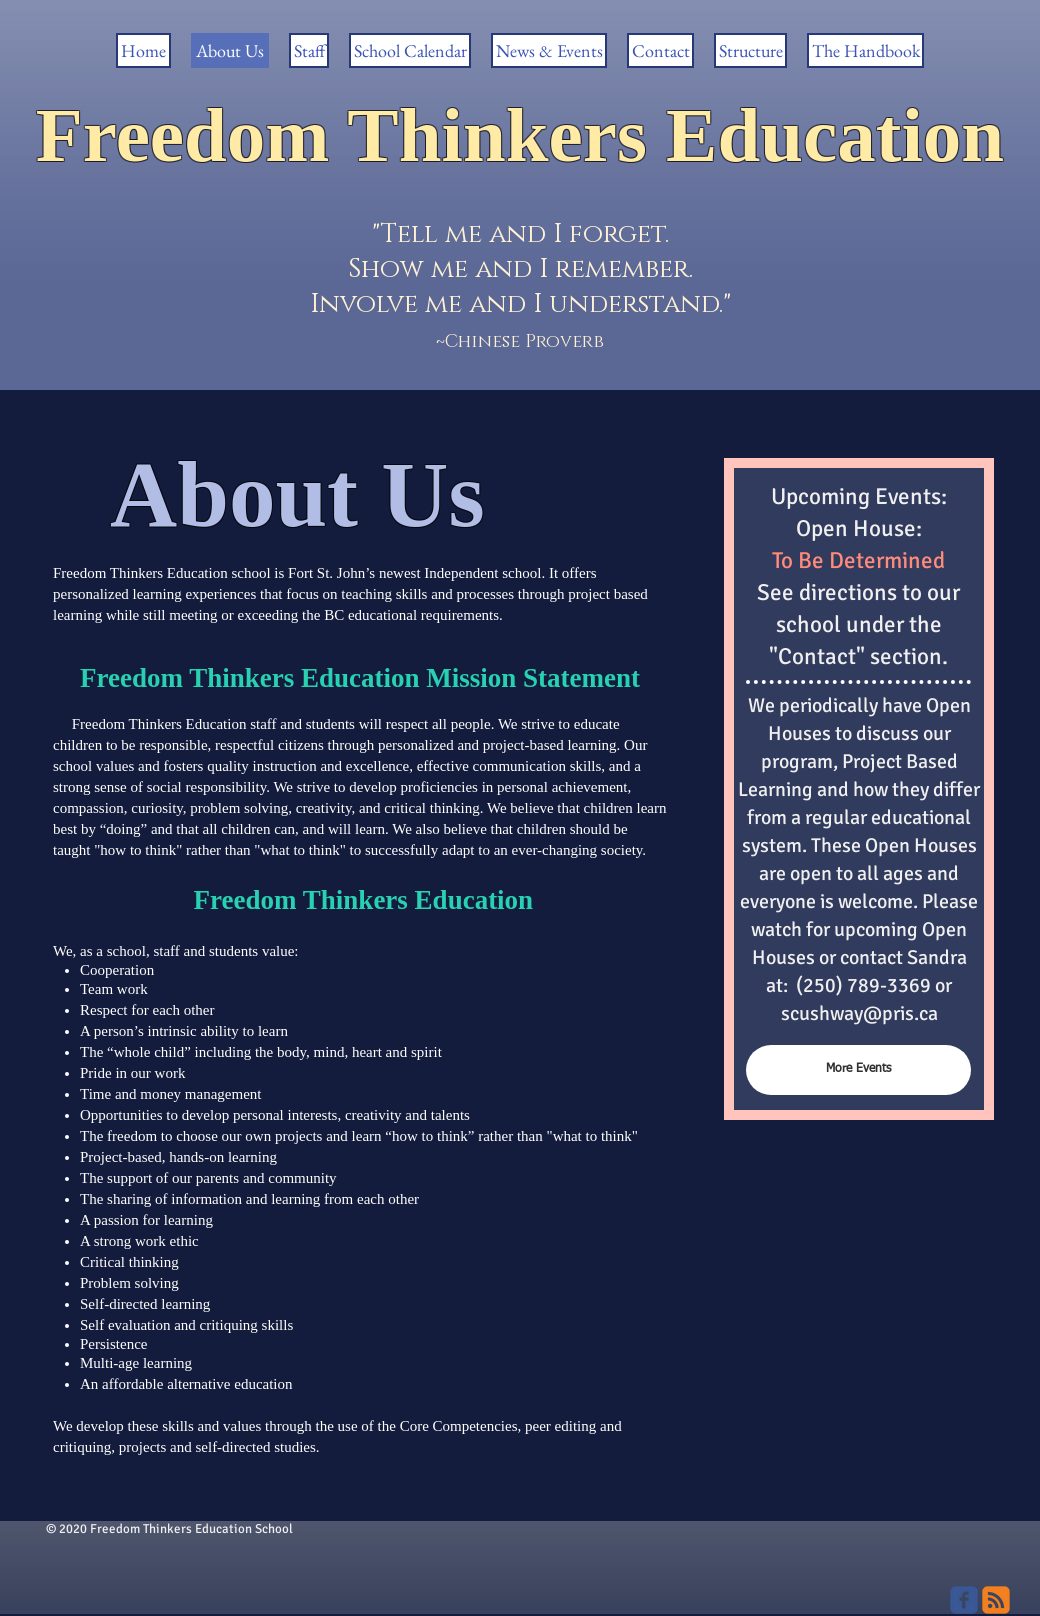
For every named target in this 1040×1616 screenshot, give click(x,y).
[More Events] (858, 1070)
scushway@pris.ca (859, 1013)
